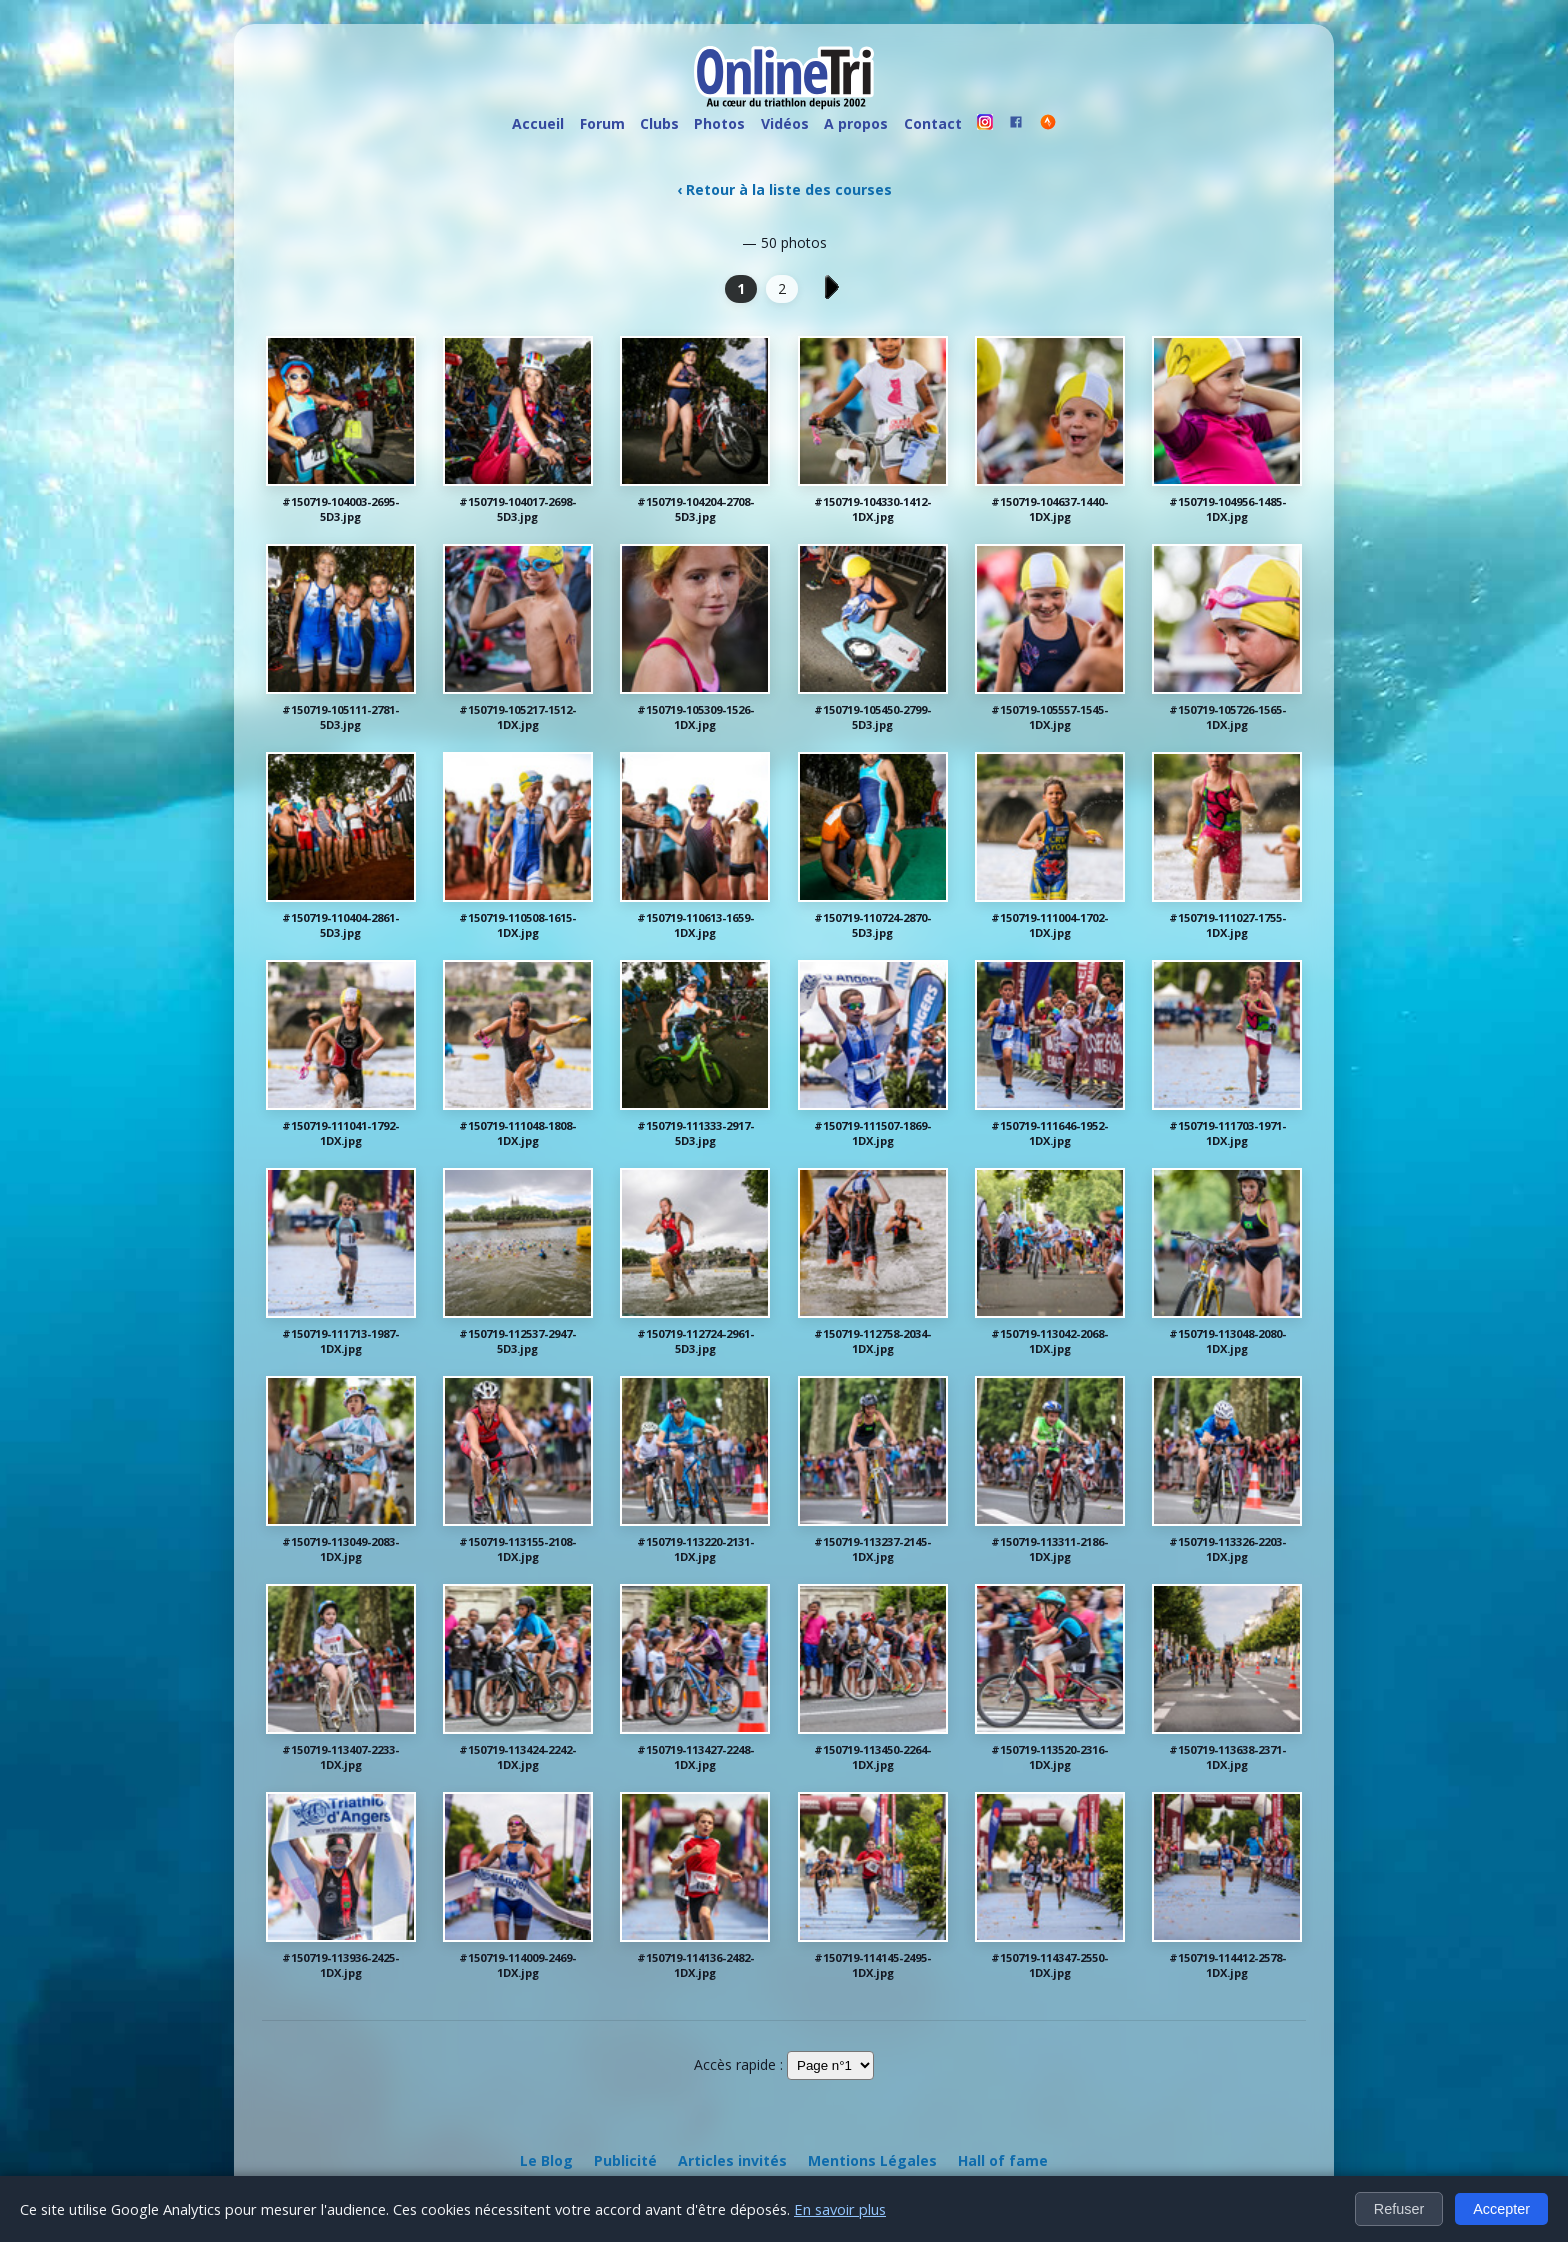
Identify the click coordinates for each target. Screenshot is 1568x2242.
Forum (602, 123)
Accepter (1501, 2209)
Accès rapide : (738, 2064)
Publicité (625, 2160)
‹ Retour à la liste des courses (784, 189)
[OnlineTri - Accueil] (784, 80)
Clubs (659, 123)
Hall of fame (1003, 2160)
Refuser (1399, 2209)
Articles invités (732, 2160)
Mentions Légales (872, 2160)
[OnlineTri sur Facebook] (1017, 124)
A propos (856, 123)
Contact (933, 123)
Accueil (538, 123)
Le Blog (546, 2160)
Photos (719, 123)
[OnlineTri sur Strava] (1048, 124)
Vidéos (785, 123)
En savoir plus (840, 2209)
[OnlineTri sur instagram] (985, 124)
